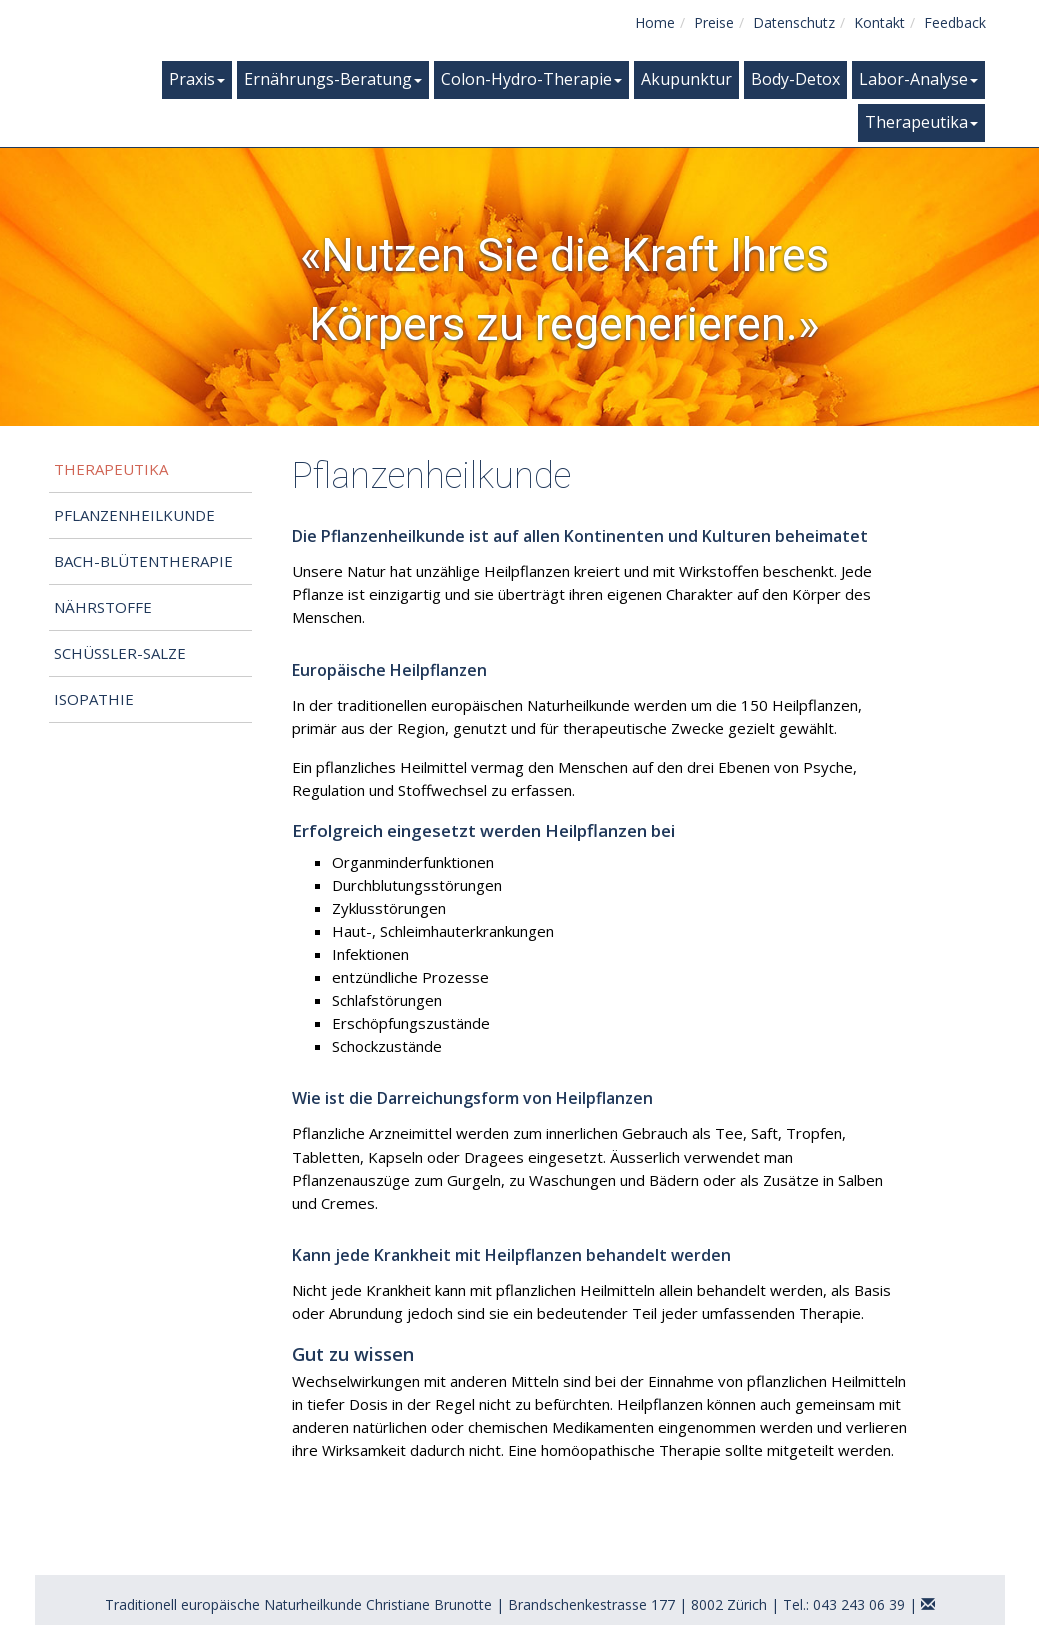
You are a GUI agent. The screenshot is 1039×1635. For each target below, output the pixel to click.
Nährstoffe (103, 607)
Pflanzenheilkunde (134, 515)
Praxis (197, 79)
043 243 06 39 (859, 1604)
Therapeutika (921, 122)
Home (655, 22)
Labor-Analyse (918, 79)
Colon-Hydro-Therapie (531, 79)
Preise (714, 22)
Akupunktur (686, 79)
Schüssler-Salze (120, 653)
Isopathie (94, 699)
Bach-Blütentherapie (143, 561)
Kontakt (879, 22)
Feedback (955, 22)
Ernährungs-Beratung (333, 79)
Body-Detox (795, 79)
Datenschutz (794, 22)
